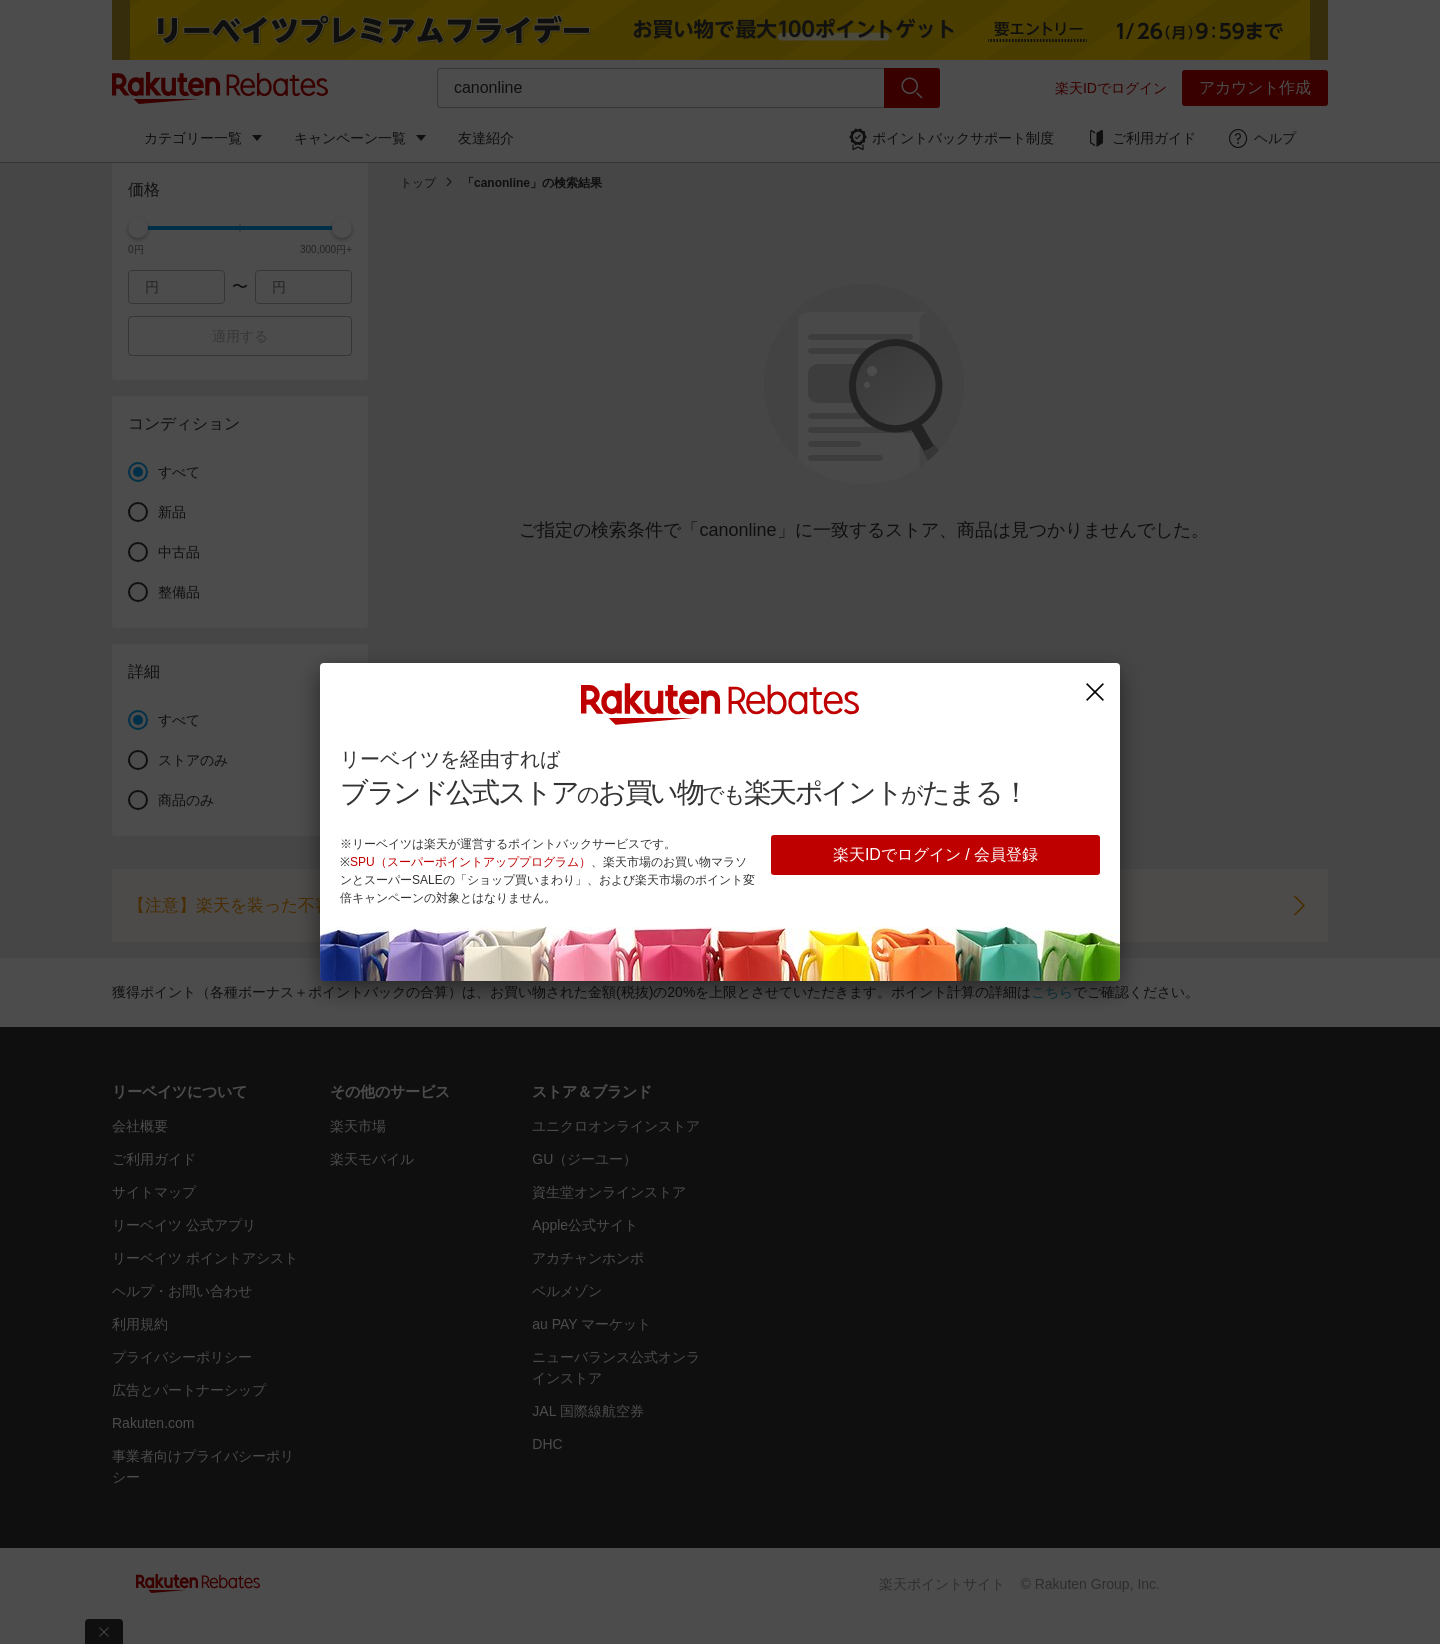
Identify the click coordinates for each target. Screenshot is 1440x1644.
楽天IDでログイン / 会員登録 (935, 854)
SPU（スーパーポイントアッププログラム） (470, 862)
